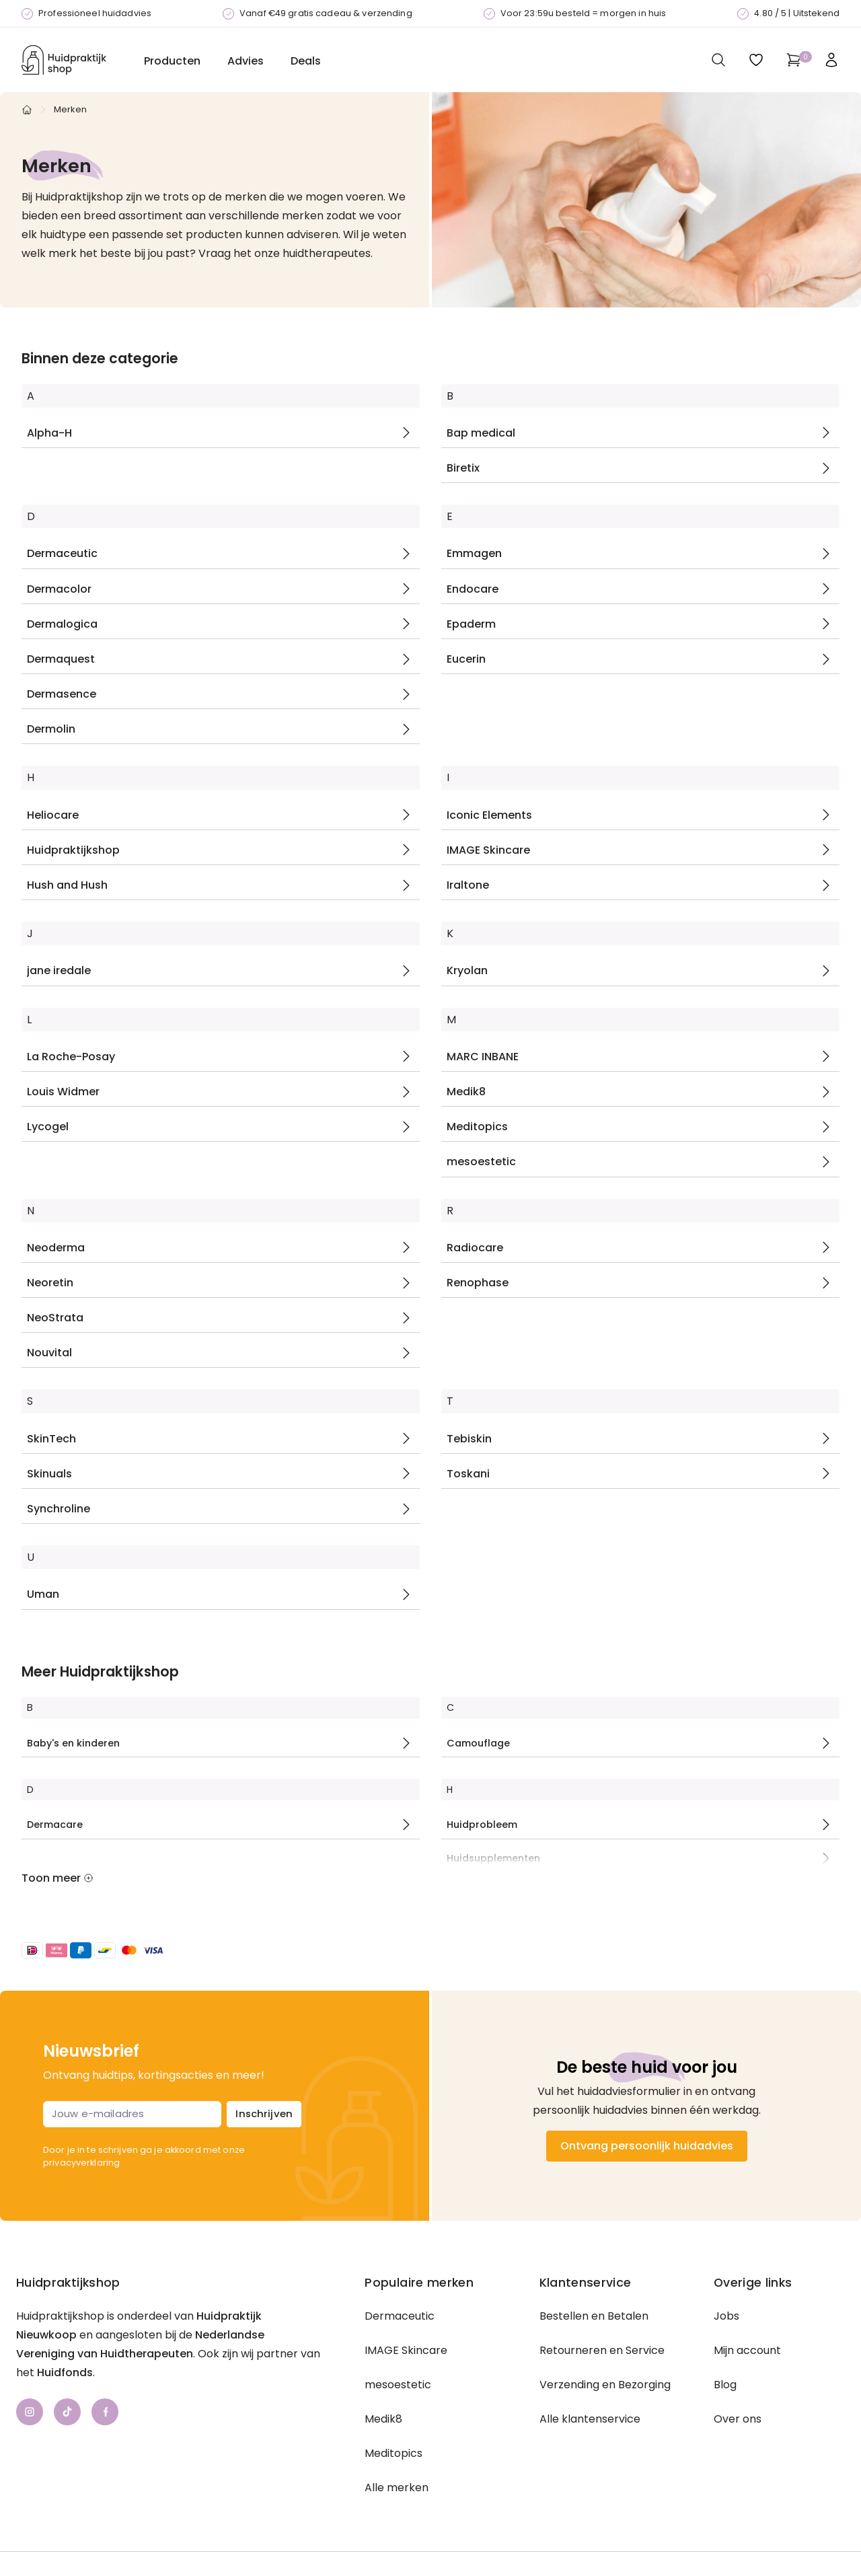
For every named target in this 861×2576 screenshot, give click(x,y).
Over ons (737, 2419)
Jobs (726, 2316)
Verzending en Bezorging (605, 2384)
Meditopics (393, 2453)
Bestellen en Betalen (593, 2316)
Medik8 (383, 2419)
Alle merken (396, 2487)
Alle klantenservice (589, 2419)
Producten (172, 61)
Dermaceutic (400, 2316)
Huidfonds (65, 2372)
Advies (245, 61)
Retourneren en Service (602, 2350)
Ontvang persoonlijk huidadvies (646, 2146)
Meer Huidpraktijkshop (100, 1671)
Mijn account (747, 2350)
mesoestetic (398, 2384)
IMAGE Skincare (406, 2350)
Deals (306, 61)
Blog (725, 2384)
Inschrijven (264, 2113)
